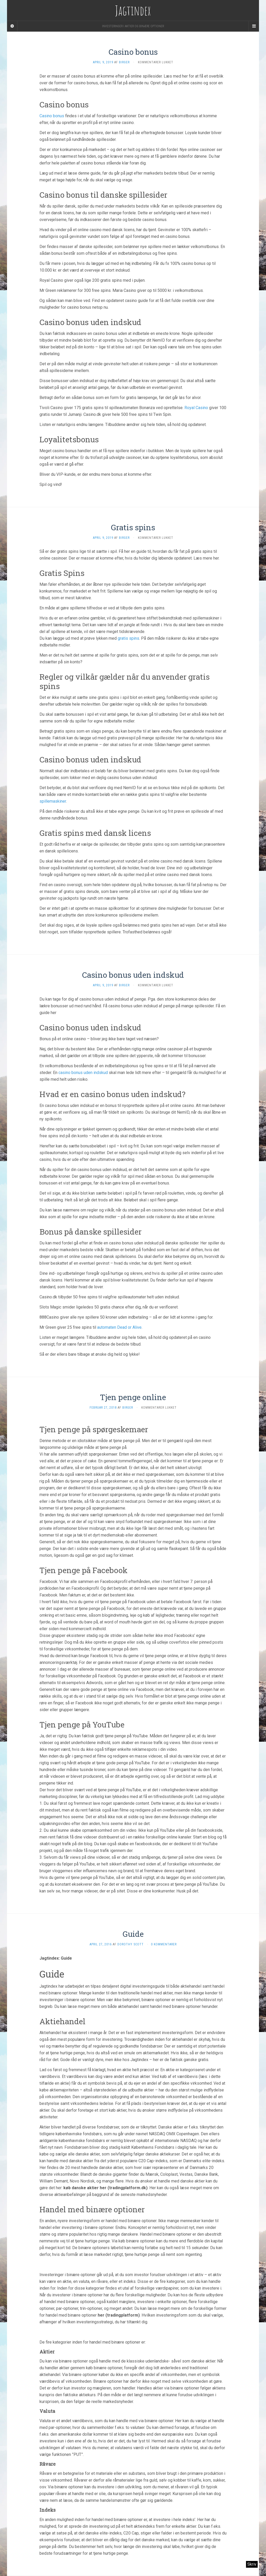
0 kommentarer (164, 1944)
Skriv (251, 2564)
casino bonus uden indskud (83, 1072)
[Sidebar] (12, 26)
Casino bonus (133, 52)
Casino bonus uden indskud (133, 975)
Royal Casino (196, 407)
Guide (133, 1934)
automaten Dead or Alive (119, 1327)
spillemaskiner (52, 801)
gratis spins (128, 638)
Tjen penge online (133, 1397)
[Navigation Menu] (254, 26)
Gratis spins (133, 527)
